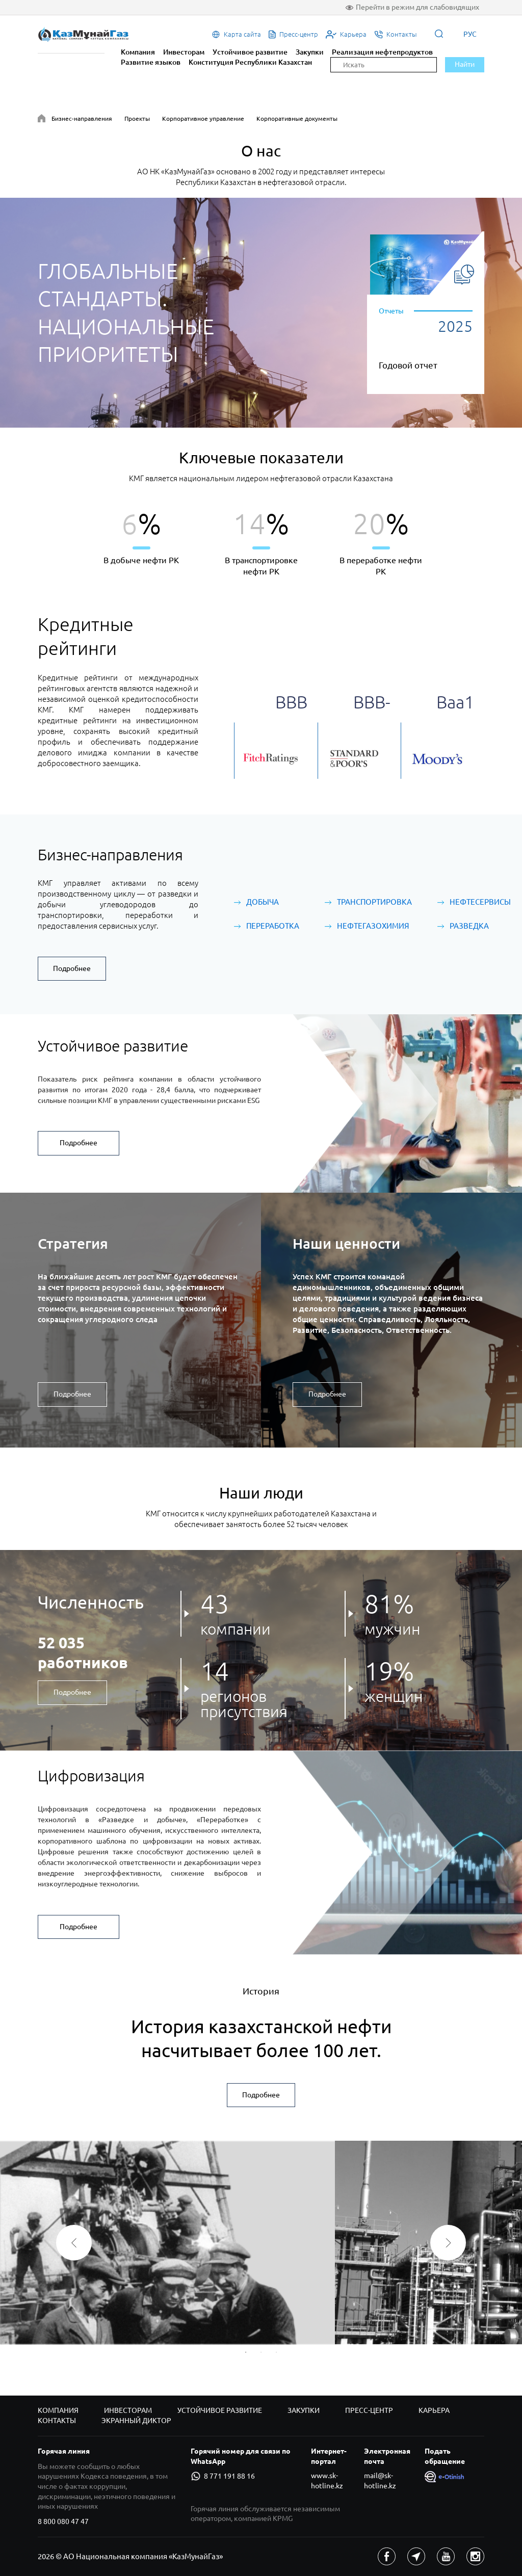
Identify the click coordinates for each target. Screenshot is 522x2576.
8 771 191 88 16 (223, 2476)
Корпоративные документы (296, 118)
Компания (138, 52)
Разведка (469, 926)
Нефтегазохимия (373, 926)
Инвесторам (183, 52)
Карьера (434, 2410)
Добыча (262, 902)
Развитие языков (150, 62)
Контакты (57, 2420)
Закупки (310, 52)
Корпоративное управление (203, 118)
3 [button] (276, 2352)
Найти (465, 64)
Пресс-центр (369, 2410)
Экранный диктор (136, 2420)
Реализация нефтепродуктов (382, 52)
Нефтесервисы (480, 902)
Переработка (272, 926)
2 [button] (261, 2352)
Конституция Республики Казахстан (250, 62)
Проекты (137, 118)
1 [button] (246, 2352)
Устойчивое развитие (250, 52)
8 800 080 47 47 (63, 2521)
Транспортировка (374, 902)
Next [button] (448, 2242)
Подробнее (72, 968)
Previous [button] (74, 2242)
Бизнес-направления (81, 118)
